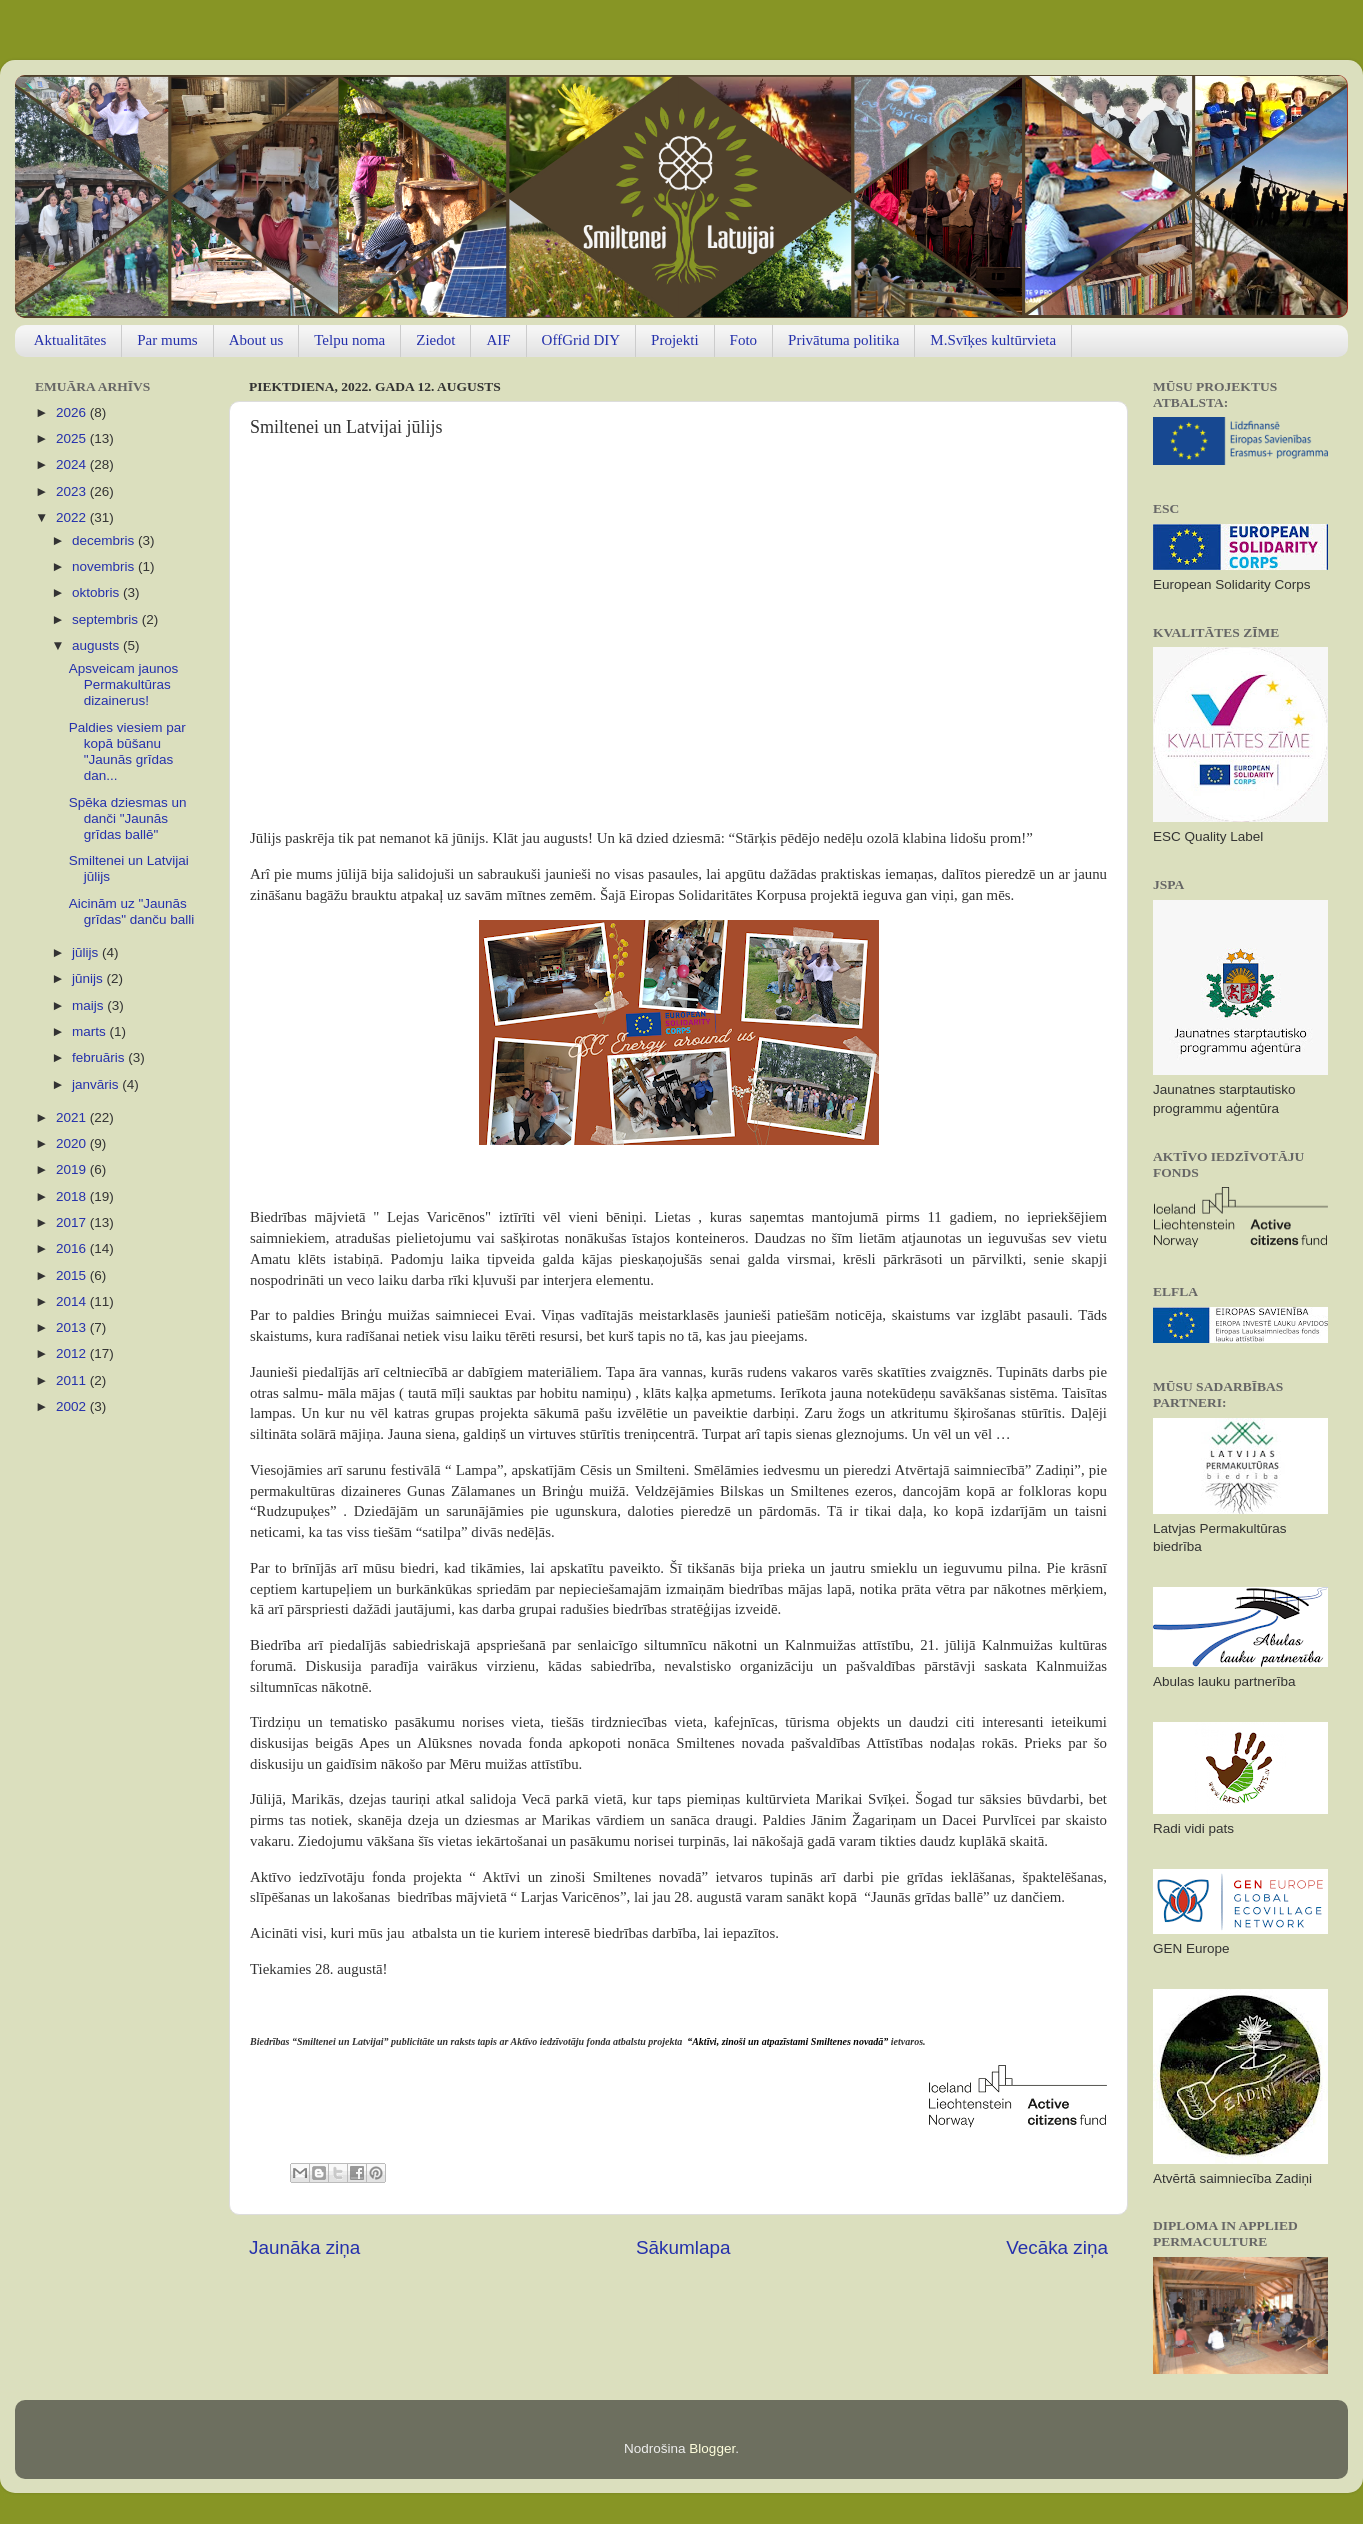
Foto (744, 340)
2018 (73, 1196)
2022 (73, 517)
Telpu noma (349, 340)
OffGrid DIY (581, 340)
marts (91, 1031)
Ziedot (435, 340)
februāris (100, 1057)
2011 (73, 1380)
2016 (73, 1248)
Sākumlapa (683, 2247)
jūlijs (87, 952)
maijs (89, 1005)
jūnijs (89, 978)
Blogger (712, 2448)
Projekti (675, 340)
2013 (73, 1327)
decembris (105, 540)
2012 (73, 1353)
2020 (73, 1143)
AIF (498, 340)
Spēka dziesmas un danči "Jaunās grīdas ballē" (128, 818)
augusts (97, 645)
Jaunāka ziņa (304, 2247)
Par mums (167, 340)
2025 (73, 438)
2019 (73, 1169)
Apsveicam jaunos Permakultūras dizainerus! (124, 684)
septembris (107, 619)
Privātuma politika (843, 340)
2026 (73, 412)
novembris (105, 566)
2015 (73, 1275)
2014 (73, 1301)
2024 (73, 464)
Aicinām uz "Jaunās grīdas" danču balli (132, 911)
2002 (73, 1406)
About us (256, 340)
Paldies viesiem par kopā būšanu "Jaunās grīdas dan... (127, 752)
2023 (73, 491)
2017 (73, 1222)
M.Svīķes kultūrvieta (993, 340)
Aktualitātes (70, 340)
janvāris (97, 1084)
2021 (73, 1117)
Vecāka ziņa (1057, 2247)
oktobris (97, 592)
